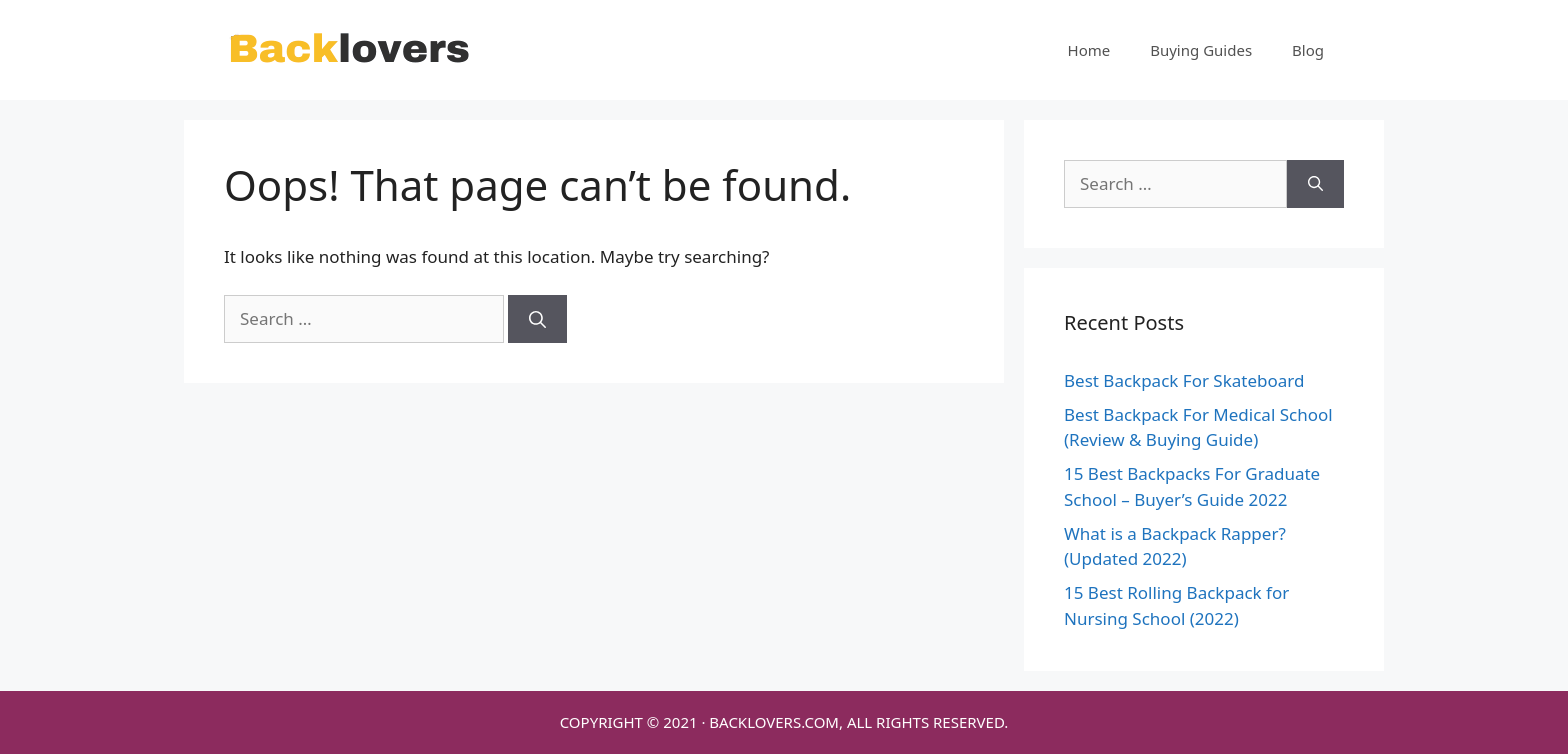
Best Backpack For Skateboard (1184, 380)
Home (1089, 50)
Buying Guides (1201, 50)
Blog (1308, 50)
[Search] (537, 319)
